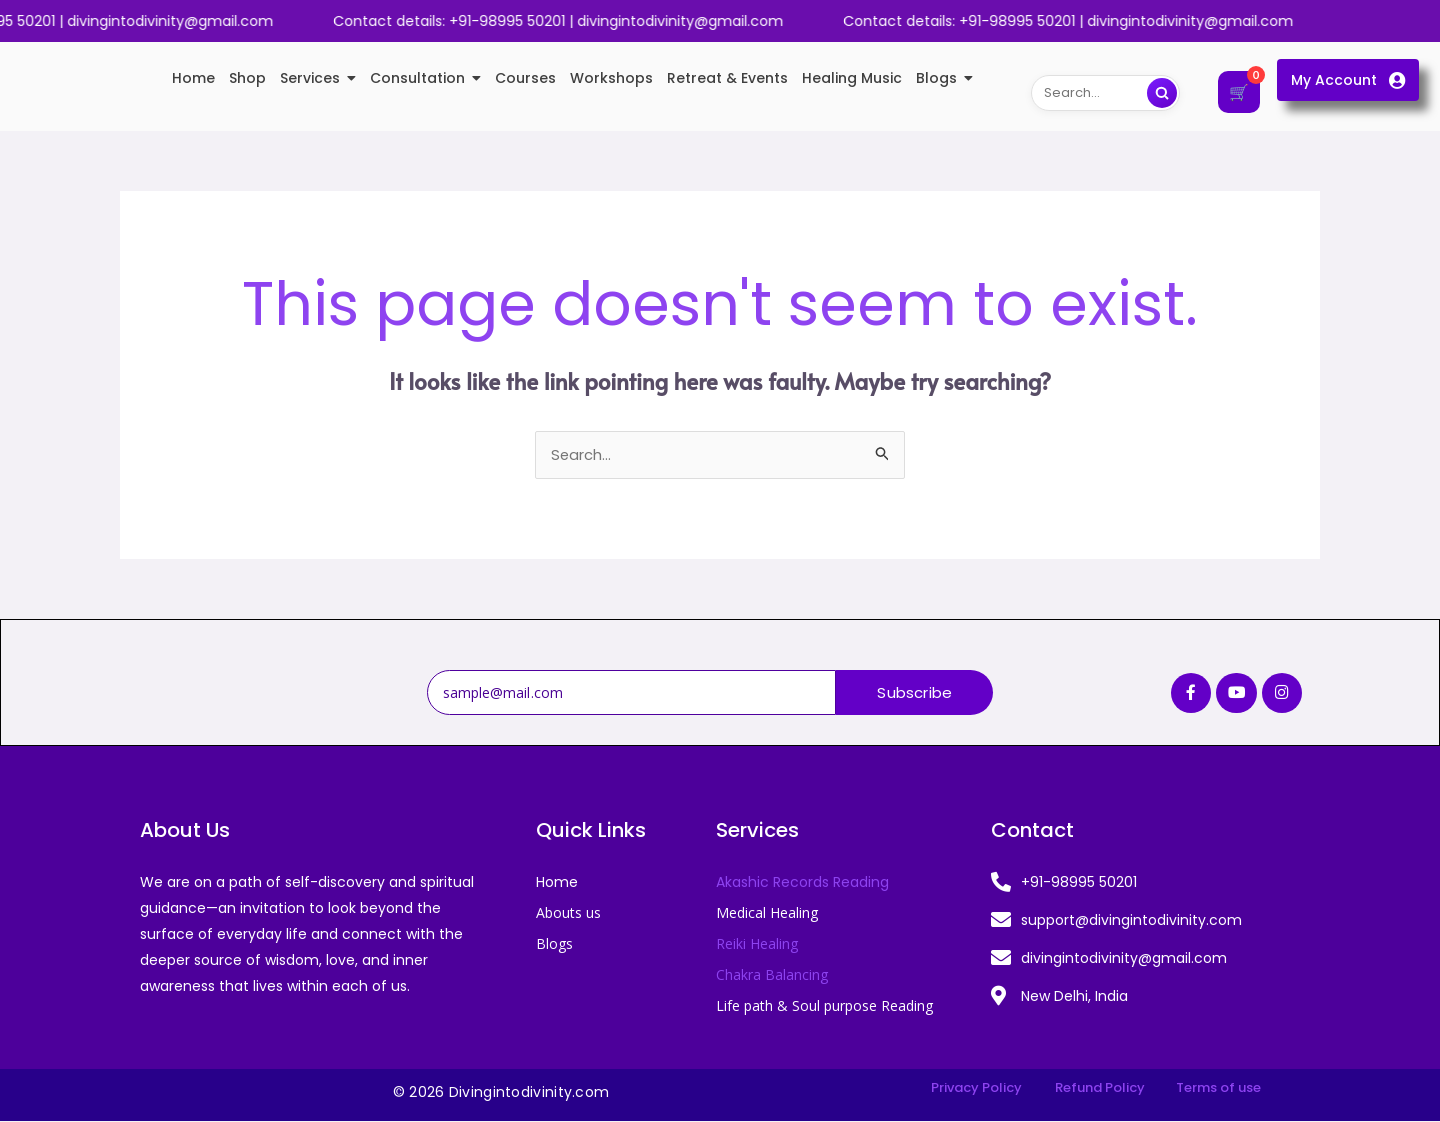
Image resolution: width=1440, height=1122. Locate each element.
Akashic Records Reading (802, 883)
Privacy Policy (976, 1088)
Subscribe (914, 693)
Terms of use (1218, 1088)
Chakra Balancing (772, 975)
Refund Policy (1100, 1088)
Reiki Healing (757, 944)
